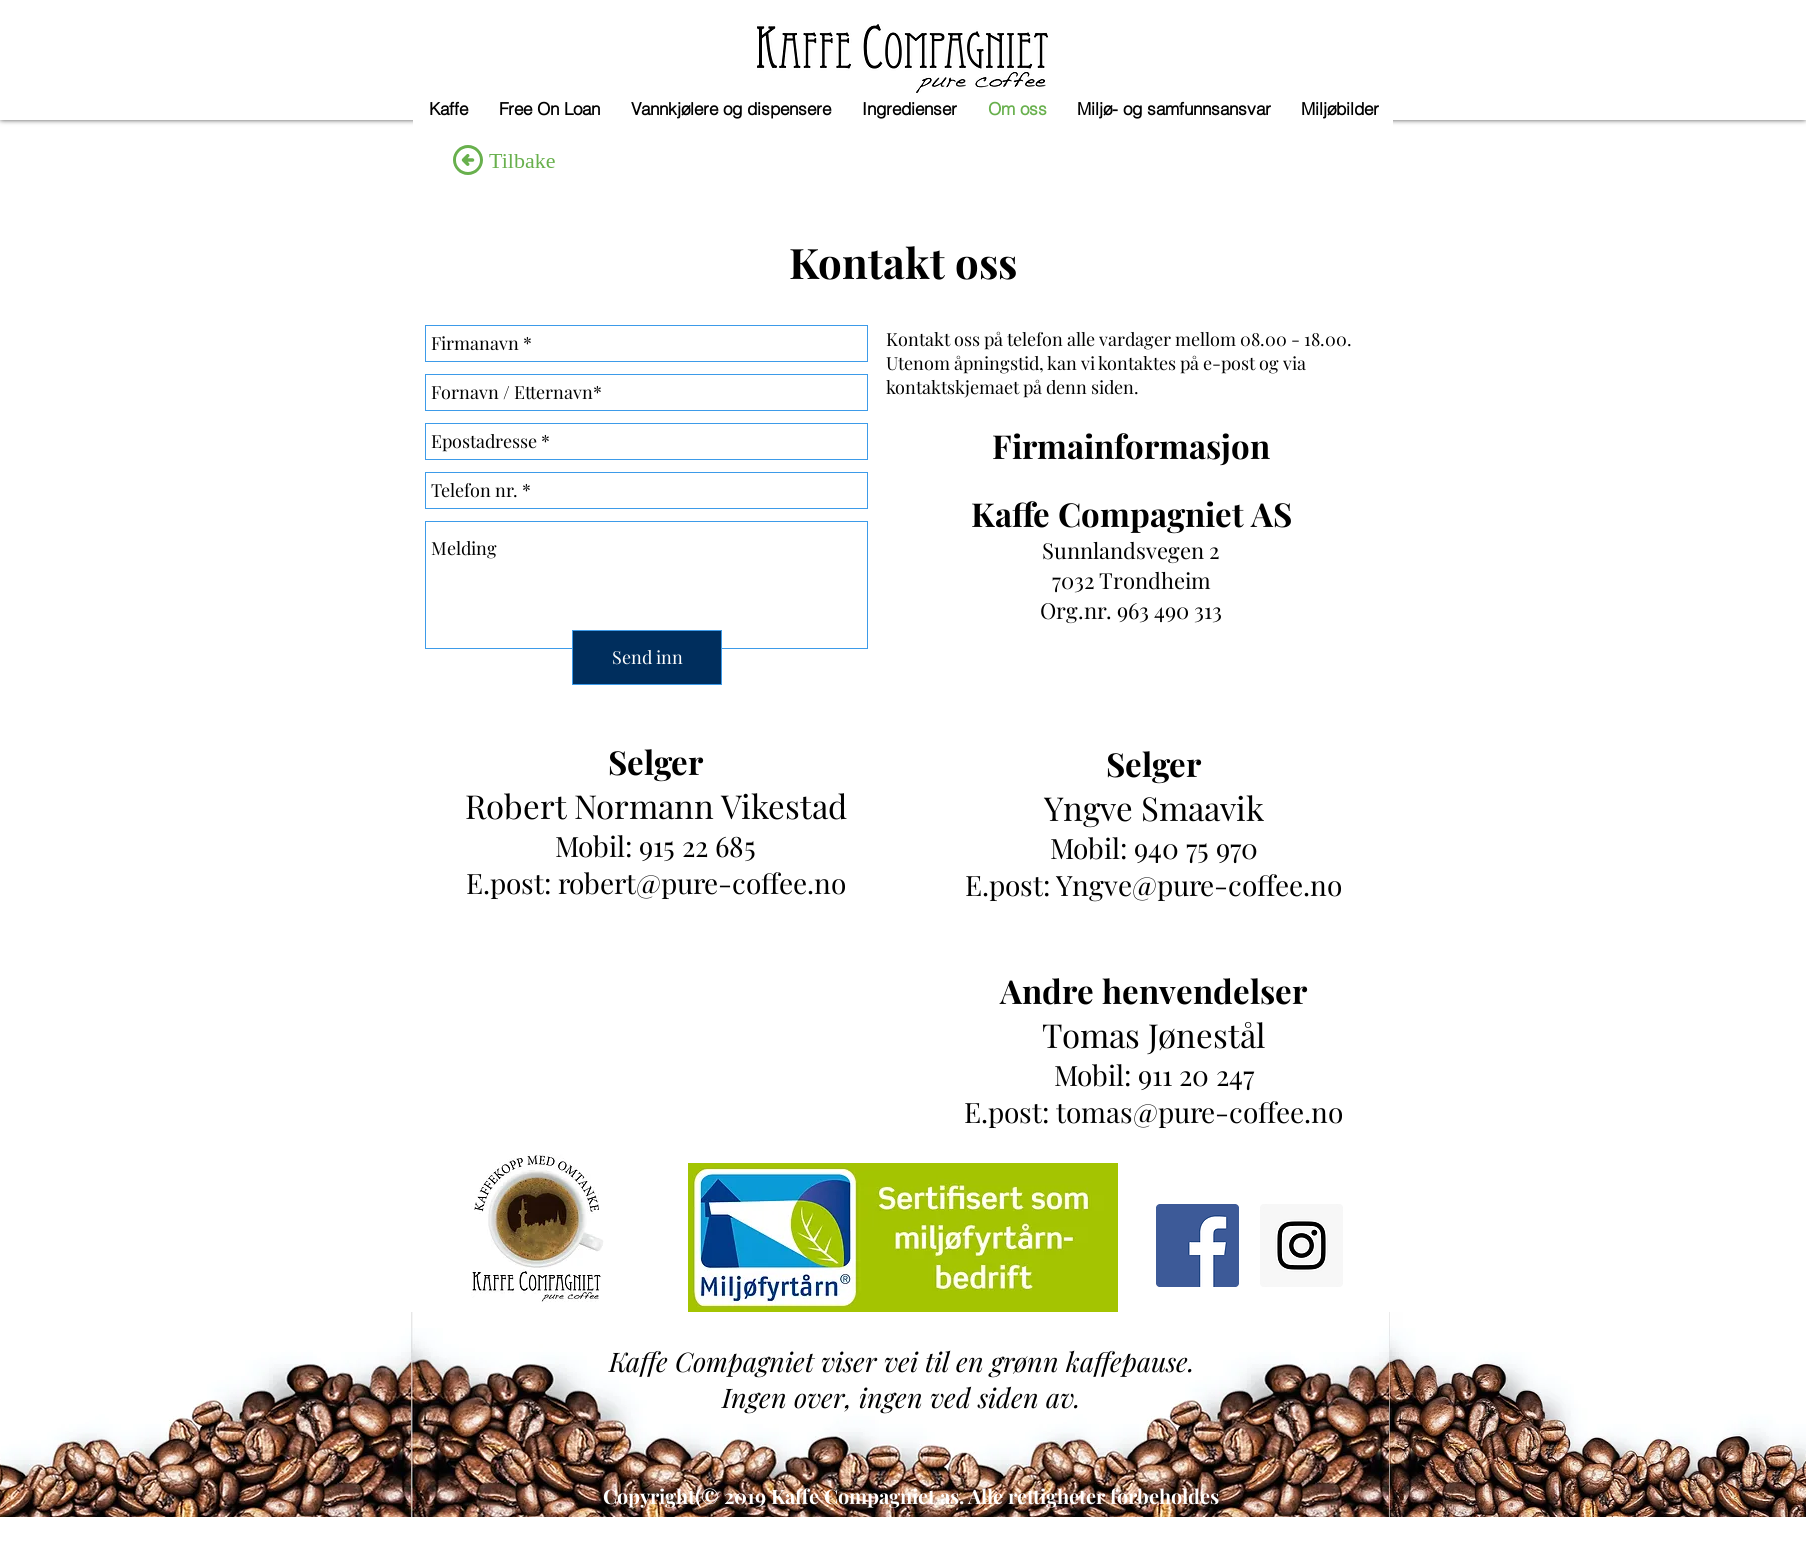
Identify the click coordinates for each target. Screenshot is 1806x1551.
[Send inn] (647, 657)
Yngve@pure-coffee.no (1199, 884)
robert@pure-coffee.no (702, 882)
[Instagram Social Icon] (1301, 1245)
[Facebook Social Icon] (1197, 1245)
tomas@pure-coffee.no (1199, 1111)
